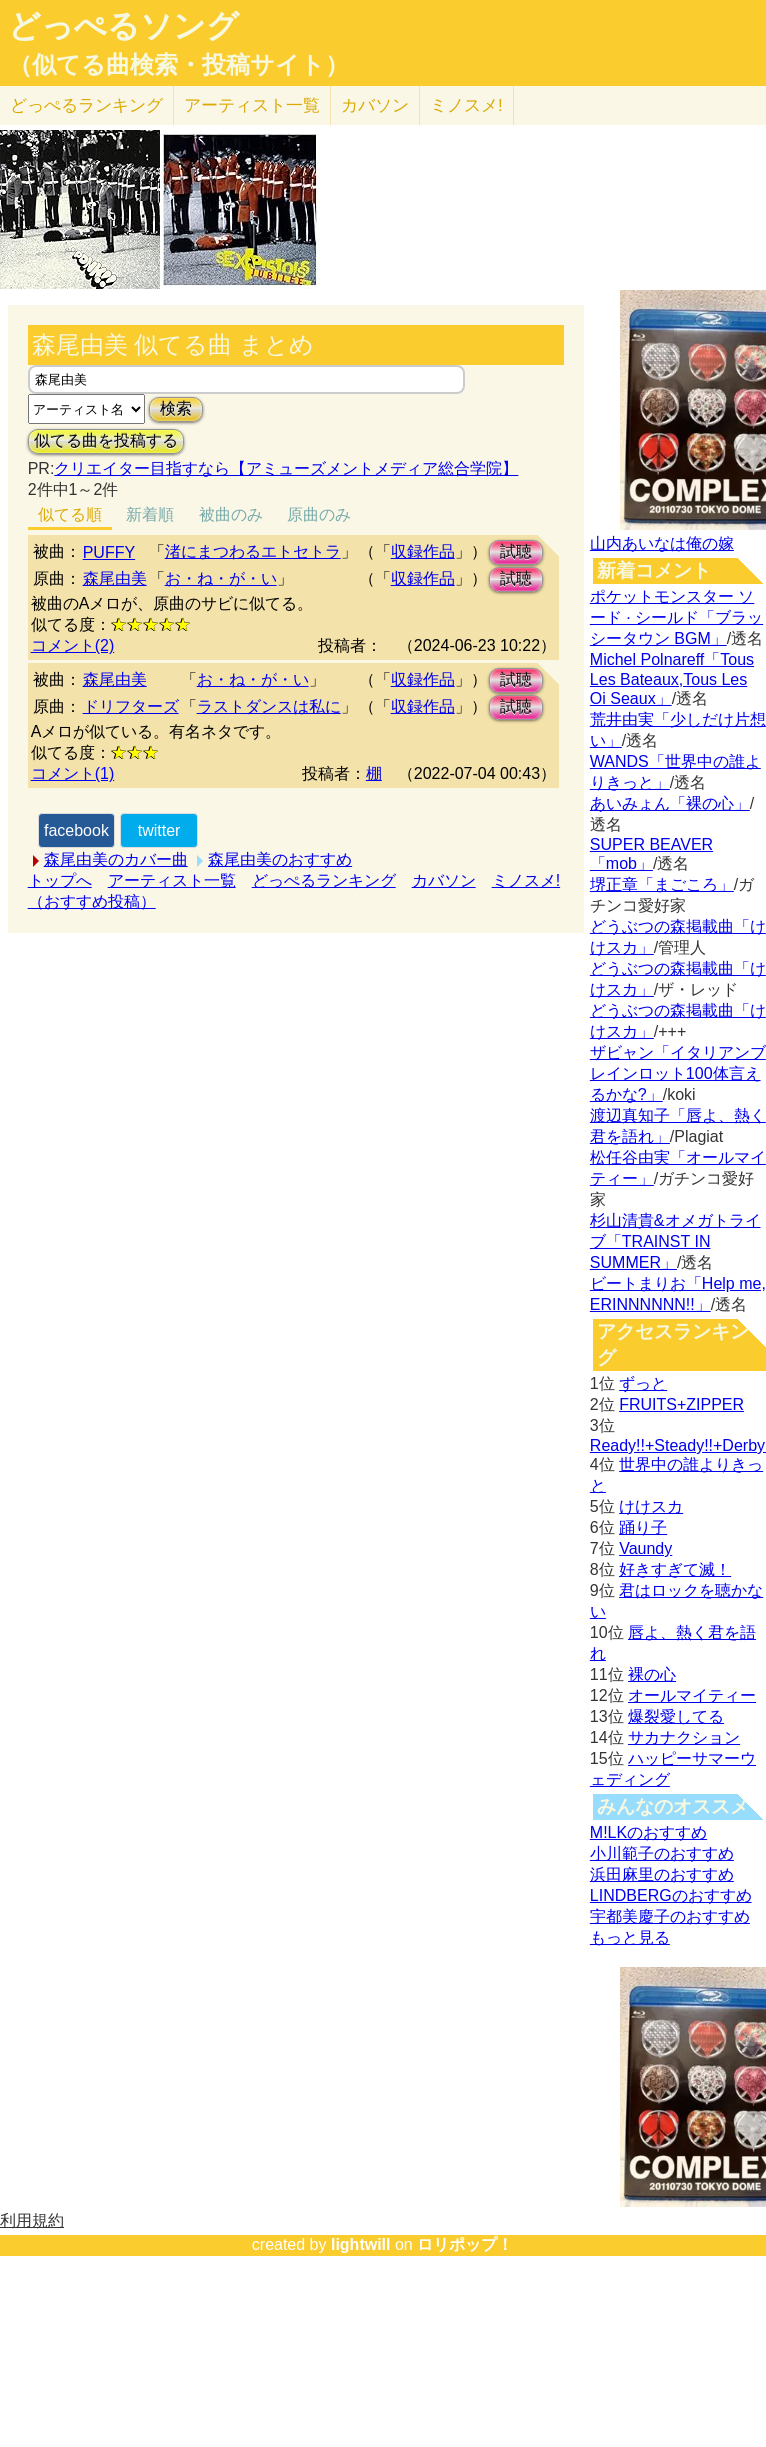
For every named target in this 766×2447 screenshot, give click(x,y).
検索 (176, 408)
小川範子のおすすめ (662, 1853)
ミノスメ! (466, 105)
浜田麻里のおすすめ (662, 1874)
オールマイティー (692, 1695)
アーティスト (252, 105)
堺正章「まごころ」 (662, 884)
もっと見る (630, 1937)
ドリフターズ (131, 706)
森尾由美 (115, 578)
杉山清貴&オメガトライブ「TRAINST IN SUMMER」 (675, 1241)
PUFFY (109, 552)
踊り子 (643, 1527)
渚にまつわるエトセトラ (253, 551)
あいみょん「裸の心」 (670, 803)
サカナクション (684, 1737)
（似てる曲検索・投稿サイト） (178, 65)
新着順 (150, 514)
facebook (76, 830)
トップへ (60, 880)
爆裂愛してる (676, 1716)
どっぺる (86, 105)
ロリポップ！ (465, 2244)
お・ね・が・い (221, 578)
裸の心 (652, 1674)
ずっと (643, 1383)
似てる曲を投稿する (106, 440)
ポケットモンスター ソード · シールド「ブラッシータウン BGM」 (676, 617)
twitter (159, 830)
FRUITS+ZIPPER (681, 1404)
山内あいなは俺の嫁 (662, 543)
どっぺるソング (123, 26)
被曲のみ (231, 514)
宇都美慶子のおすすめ (670, 1916)
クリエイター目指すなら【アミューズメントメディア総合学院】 (286, 468)
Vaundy (645, 1548)
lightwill (361, 2244)
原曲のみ (319, 514)
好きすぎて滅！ (675, 1569)
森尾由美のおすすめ (280, 859)
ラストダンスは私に (269, 706)
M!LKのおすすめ (648, 1832)
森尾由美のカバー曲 (116, 859)
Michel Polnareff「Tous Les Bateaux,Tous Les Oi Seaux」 (672, 679)
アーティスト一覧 (172, 880)
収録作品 (423, 551)
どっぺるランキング (324, 880)
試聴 (516, 551)
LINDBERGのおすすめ (671, 1895)
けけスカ (651, 1506)
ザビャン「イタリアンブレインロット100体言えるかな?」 (678, 1073)
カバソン (375, 105)
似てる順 (70, 514)
